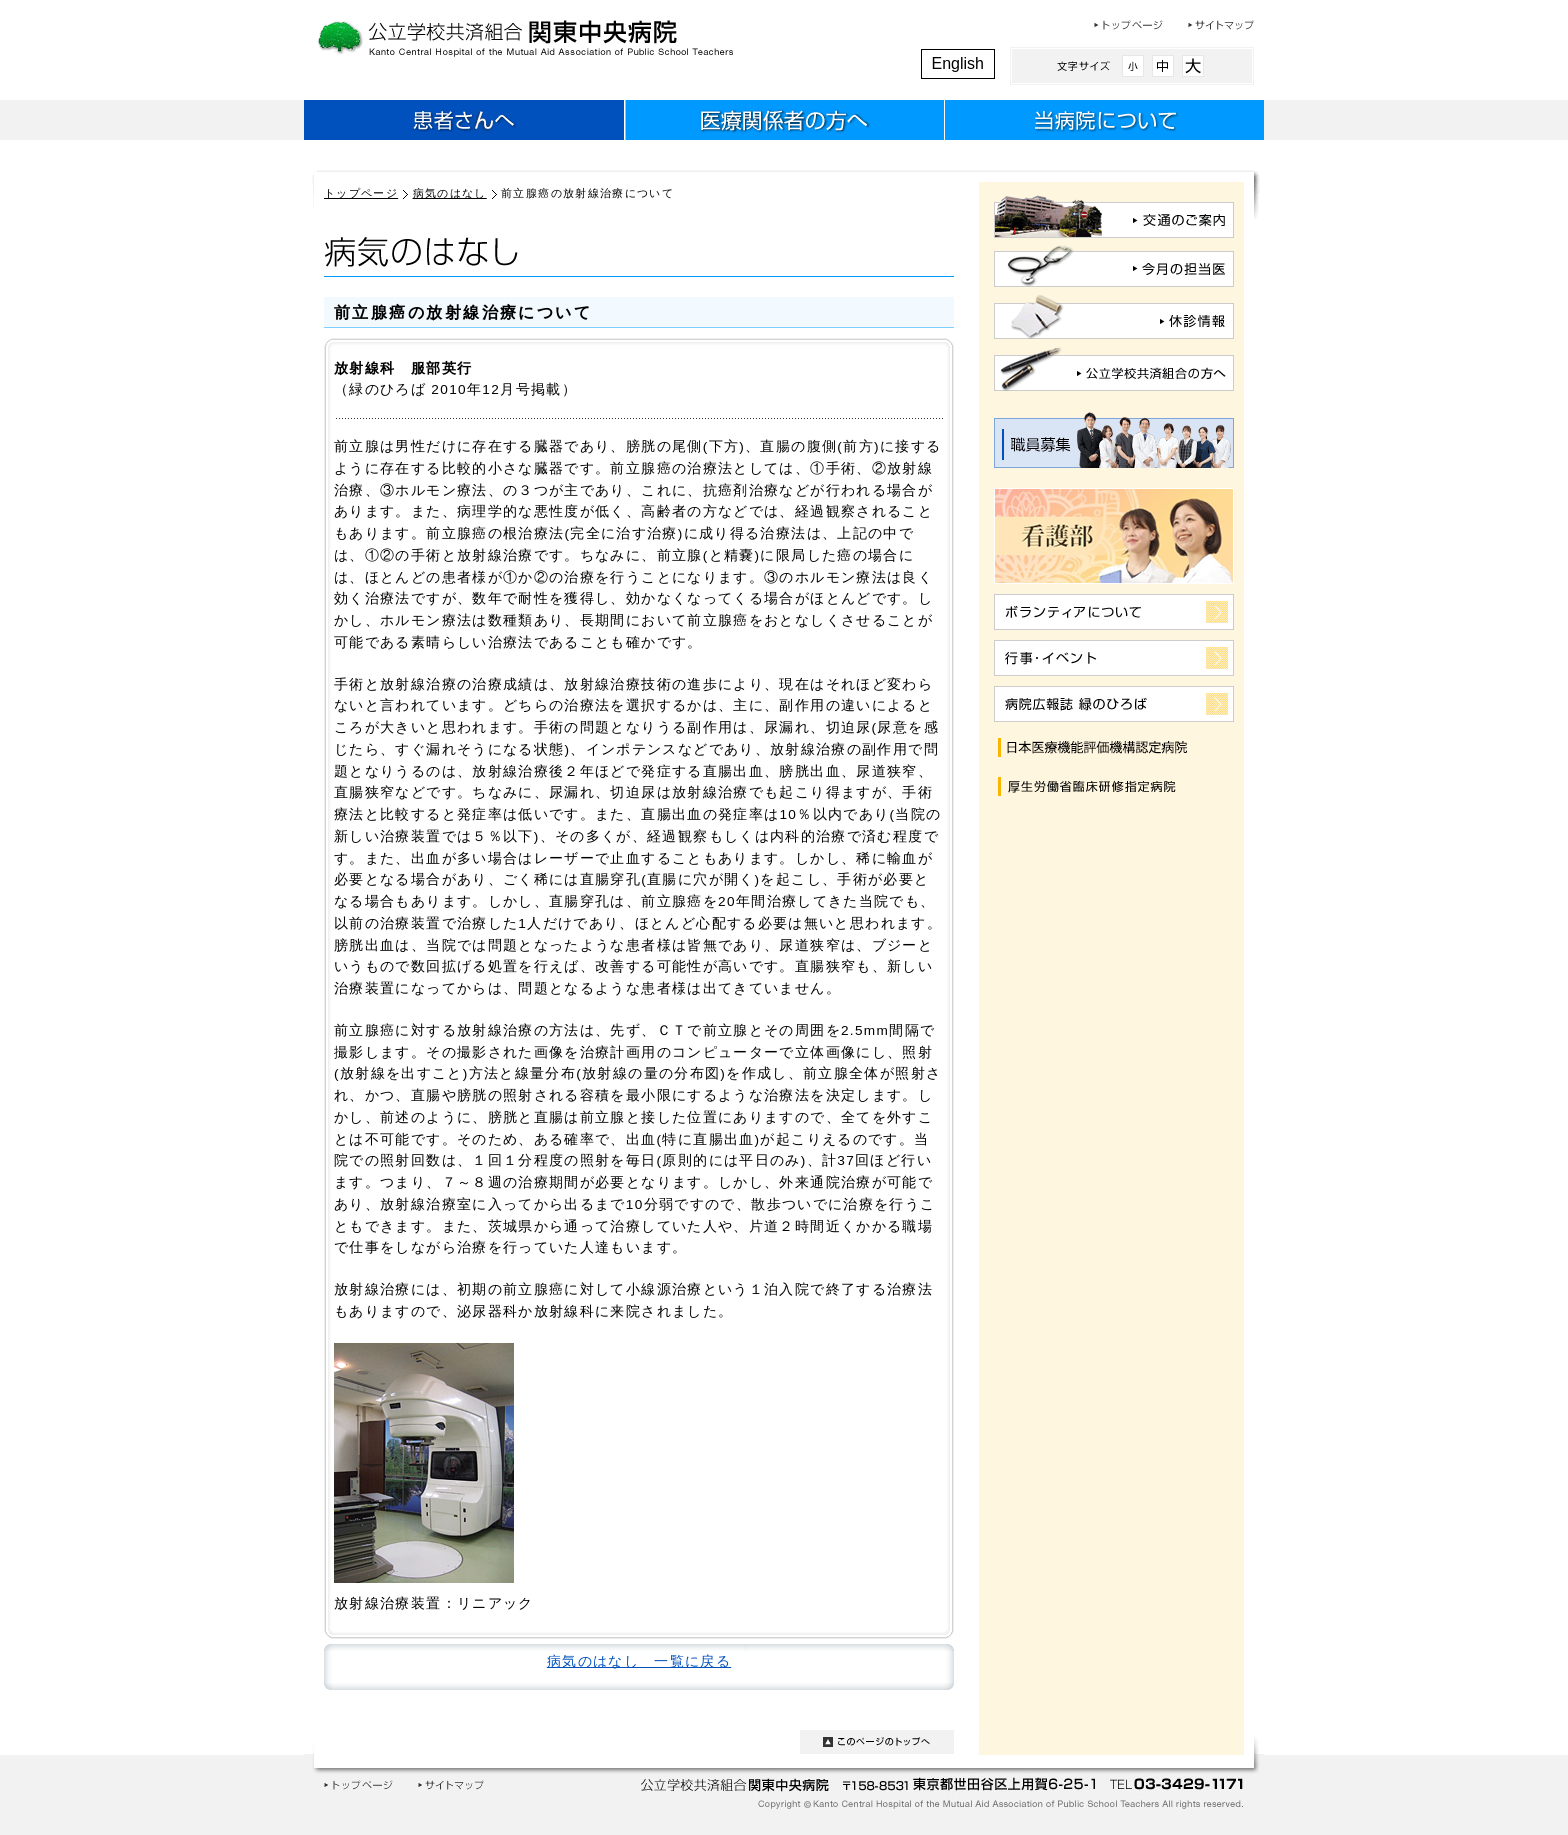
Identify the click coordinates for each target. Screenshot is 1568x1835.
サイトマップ (1221, 25)
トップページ (1128, 25)
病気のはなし (450, 193)
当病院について (1104, 123)
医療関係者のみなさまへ (784, 123)
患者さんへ (464, 123)
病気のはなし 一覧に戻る (639, 1661)
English (958, 63)
